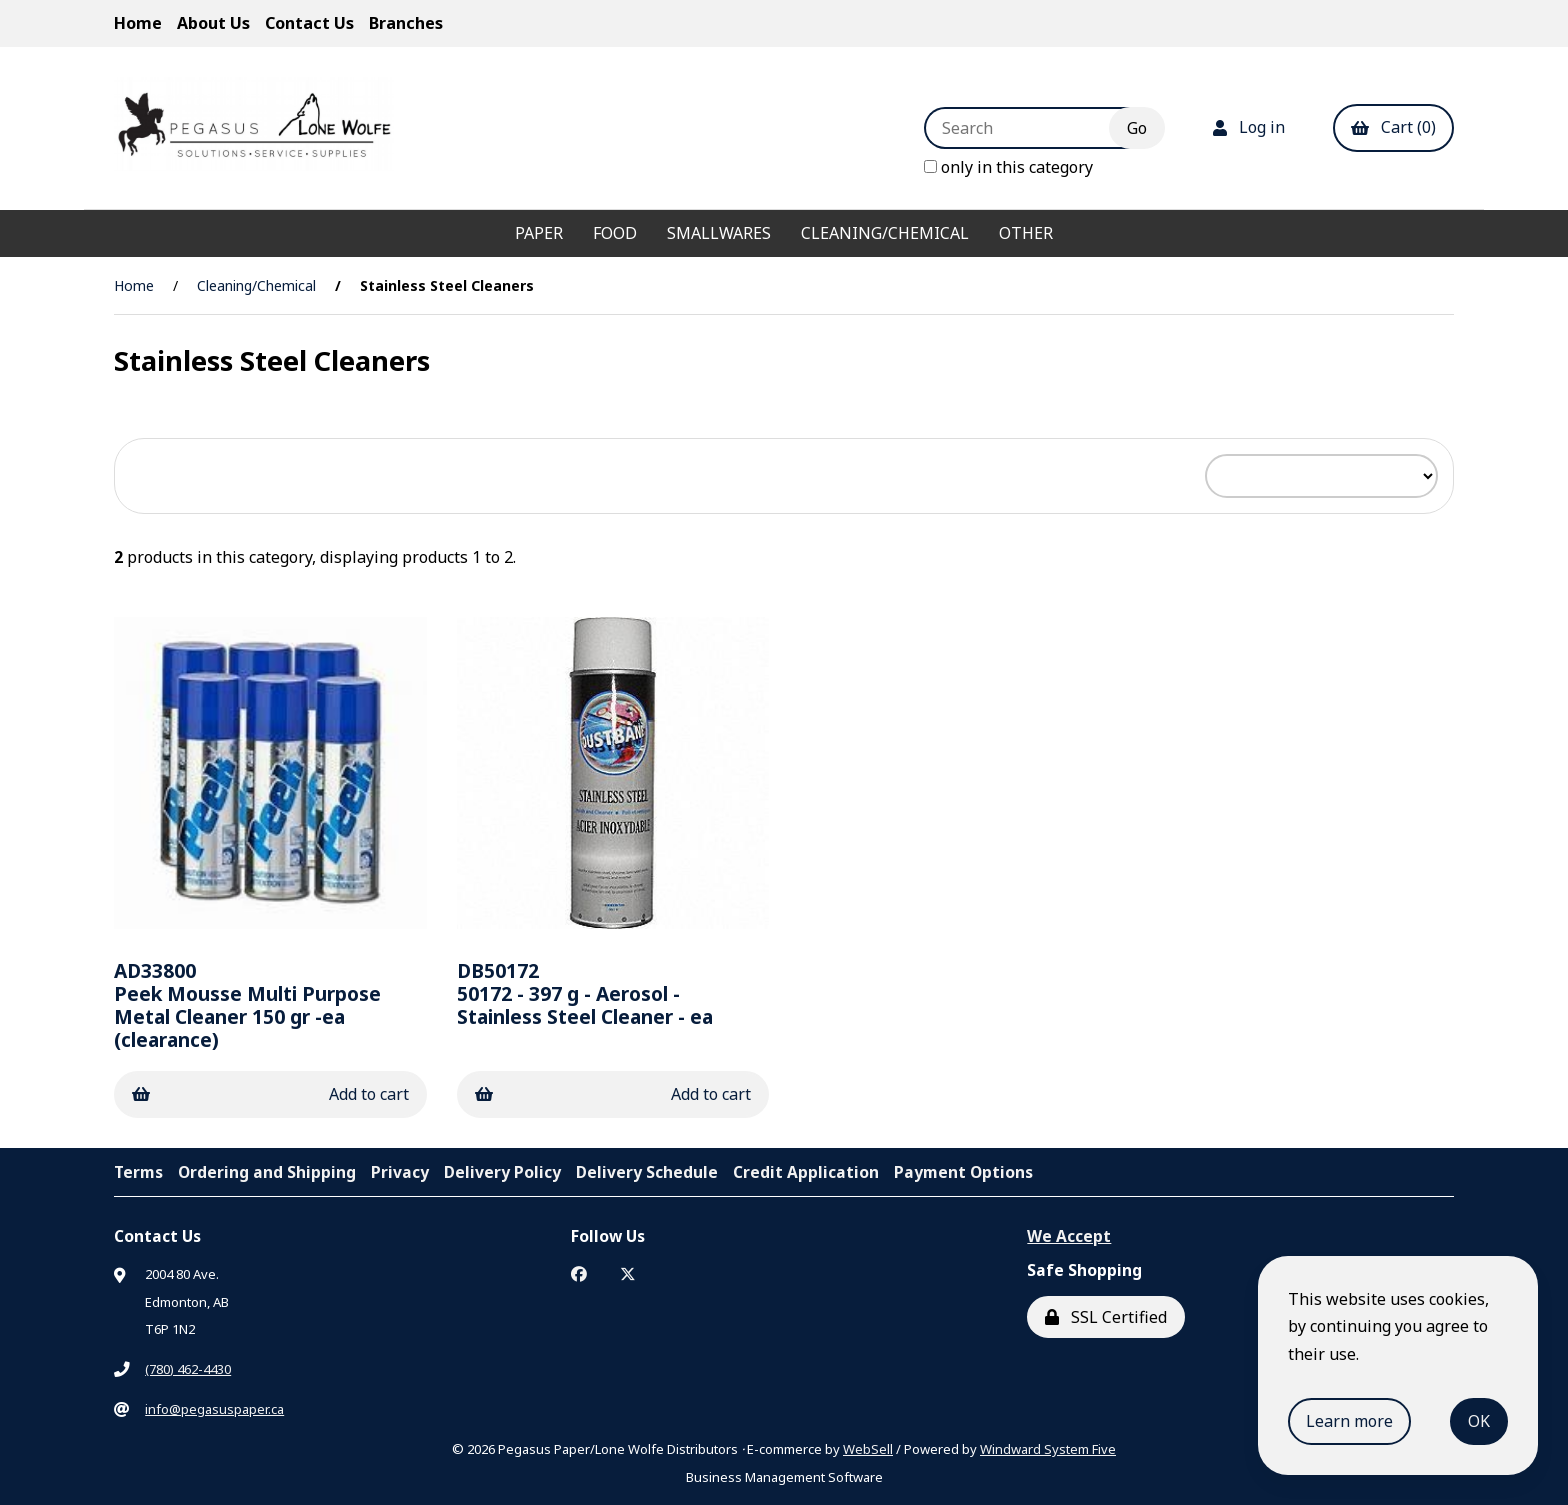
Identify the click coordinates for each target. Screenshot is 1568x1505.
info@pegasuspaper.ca (214, 1409)
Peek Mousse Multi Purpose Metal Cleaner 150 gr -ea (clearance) (247, 1005)
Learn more (1349, 1421)
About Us (213, 23)
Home (138, 23)
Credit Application (806, 1172)
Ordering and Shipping (267, 1172)
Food (615, 233)
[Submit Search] (1137, 128)
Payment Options (963, 1172)
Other (1026, 233)
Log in (1249, 127)
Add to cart (270, 1094)
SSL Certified (1106, 1317)
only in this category (1008, 167)
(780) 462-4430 (188, 1369)
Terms (138, 1172)
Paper (539, 233)
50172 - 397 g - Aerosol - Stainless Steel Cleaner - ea (585, 993)
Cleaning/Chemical (885, 233)
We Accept (1069, 1236)
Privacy (400, 1172)
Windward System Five (1048, 1449)
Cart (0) (1393, 127)
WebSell (868, 1449)
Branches (406, 23)
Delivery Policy (502, 1172)
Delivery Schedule (647, 1172)
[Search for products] (1031, 128)
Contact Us (309, 23)
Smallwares (719, 233)
